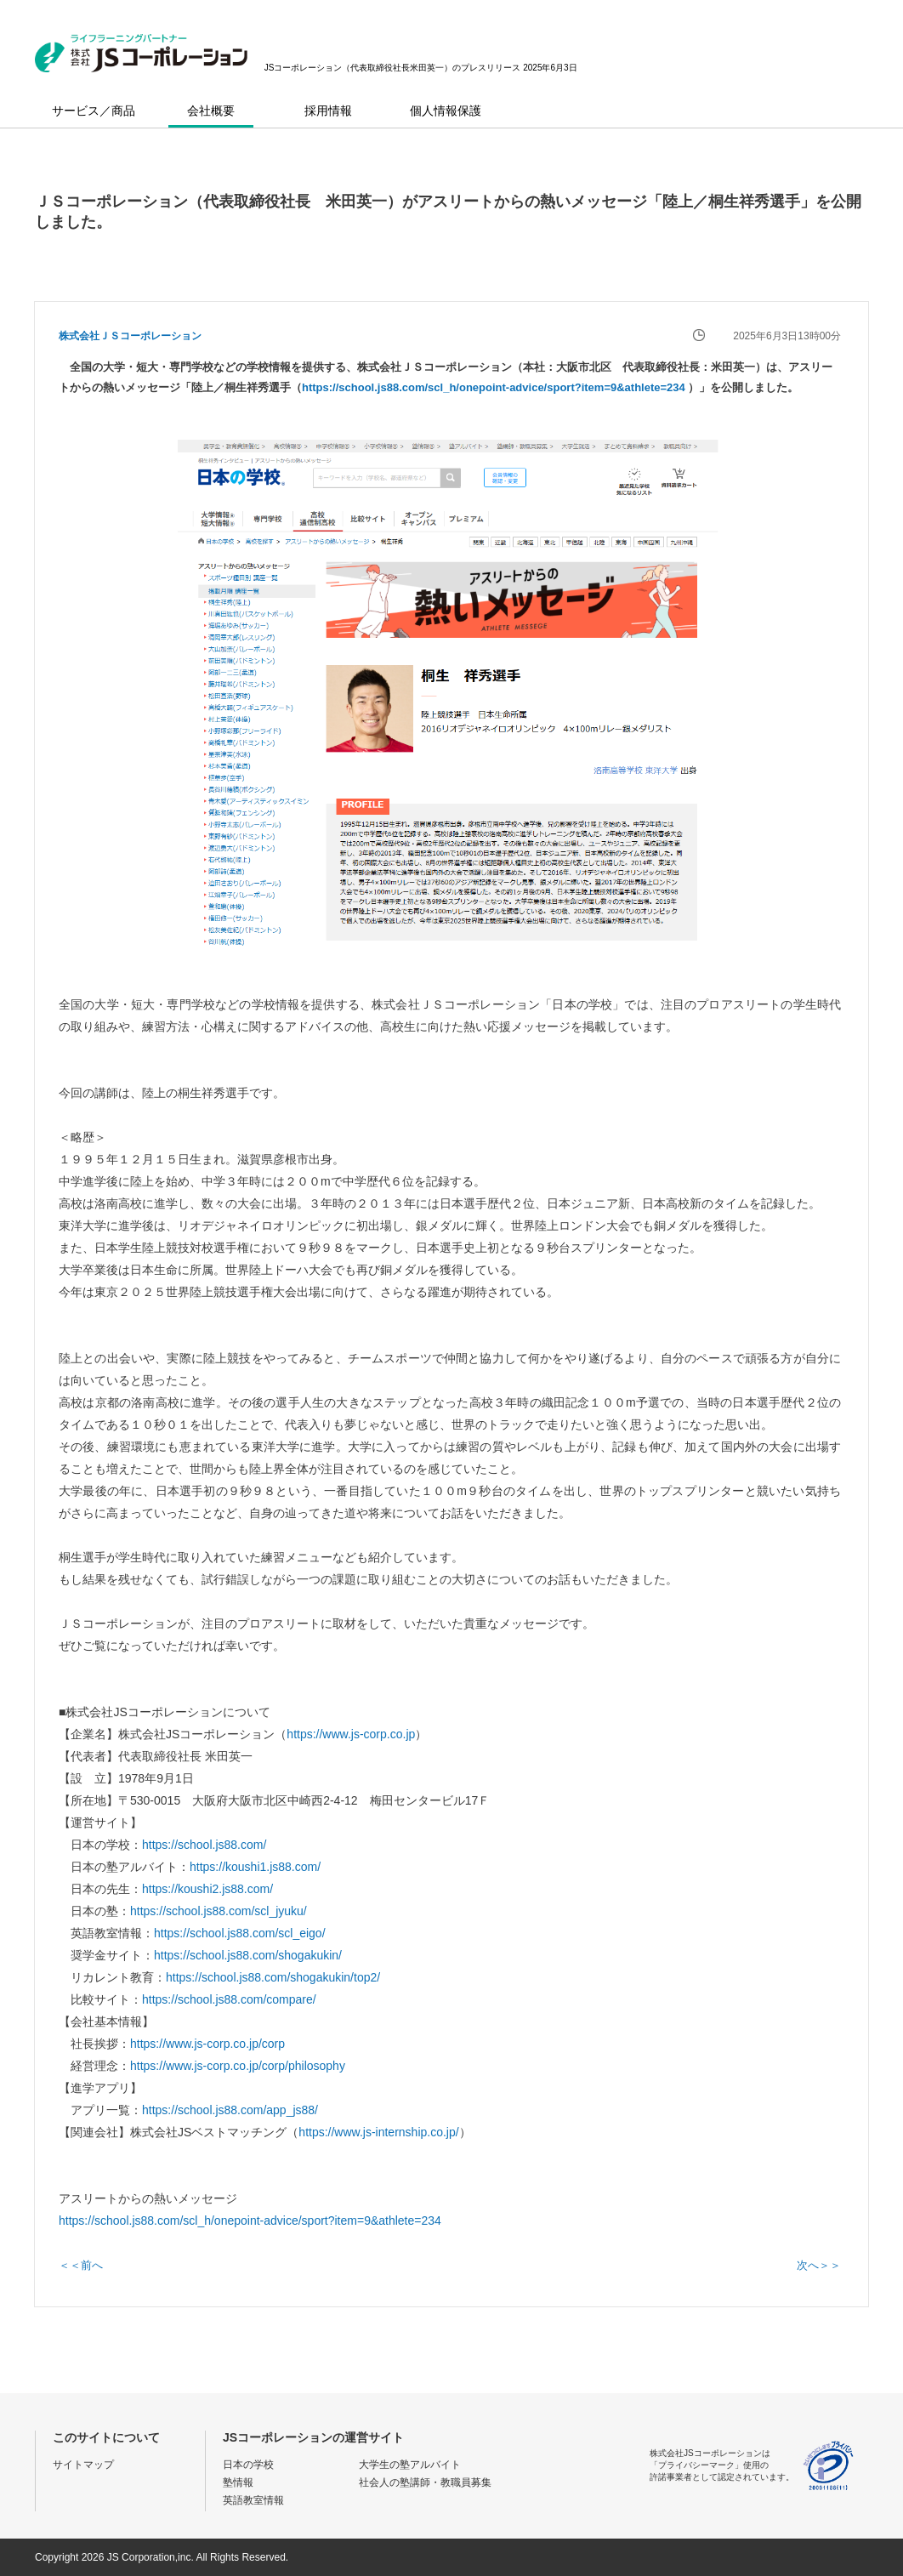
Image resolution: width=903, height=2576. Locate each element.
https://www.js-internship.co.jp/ (378, 2132)
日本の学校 (248, 2465)
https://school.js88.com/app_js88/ (230, 2110)
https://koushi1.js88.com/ (255, 1867)
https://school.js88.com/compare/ (229, 1999)
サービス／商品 (93, 110)
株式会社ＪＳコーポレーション (130, 336)
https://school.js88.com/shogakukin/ (248, 1955)
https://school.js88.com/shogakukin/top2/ (273, 1977)
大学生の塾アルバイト (410, 2465)
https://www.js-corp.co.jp (351, 1734)
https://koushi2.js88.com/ (207, 1889)
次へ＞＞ (819, 2265)
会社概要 (211, 110)
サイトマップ (83, 2465)
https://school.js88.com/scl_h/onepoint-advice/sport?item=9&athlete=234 (495, 387)
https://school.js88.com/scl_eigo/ (240, 1933)
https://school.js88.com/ (204, 1844)
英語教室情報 (253, 2500)
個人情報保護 (445, 110)
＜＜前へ (81, 2265)
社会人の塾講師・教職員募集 (425, 2482)
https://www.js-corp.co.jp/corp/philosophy (237, 2066)
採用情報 (328, 110)
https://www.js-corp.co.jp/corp (207, 2043)
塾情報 (238, 2482)
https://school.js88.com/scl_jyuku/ (218, 1911)
